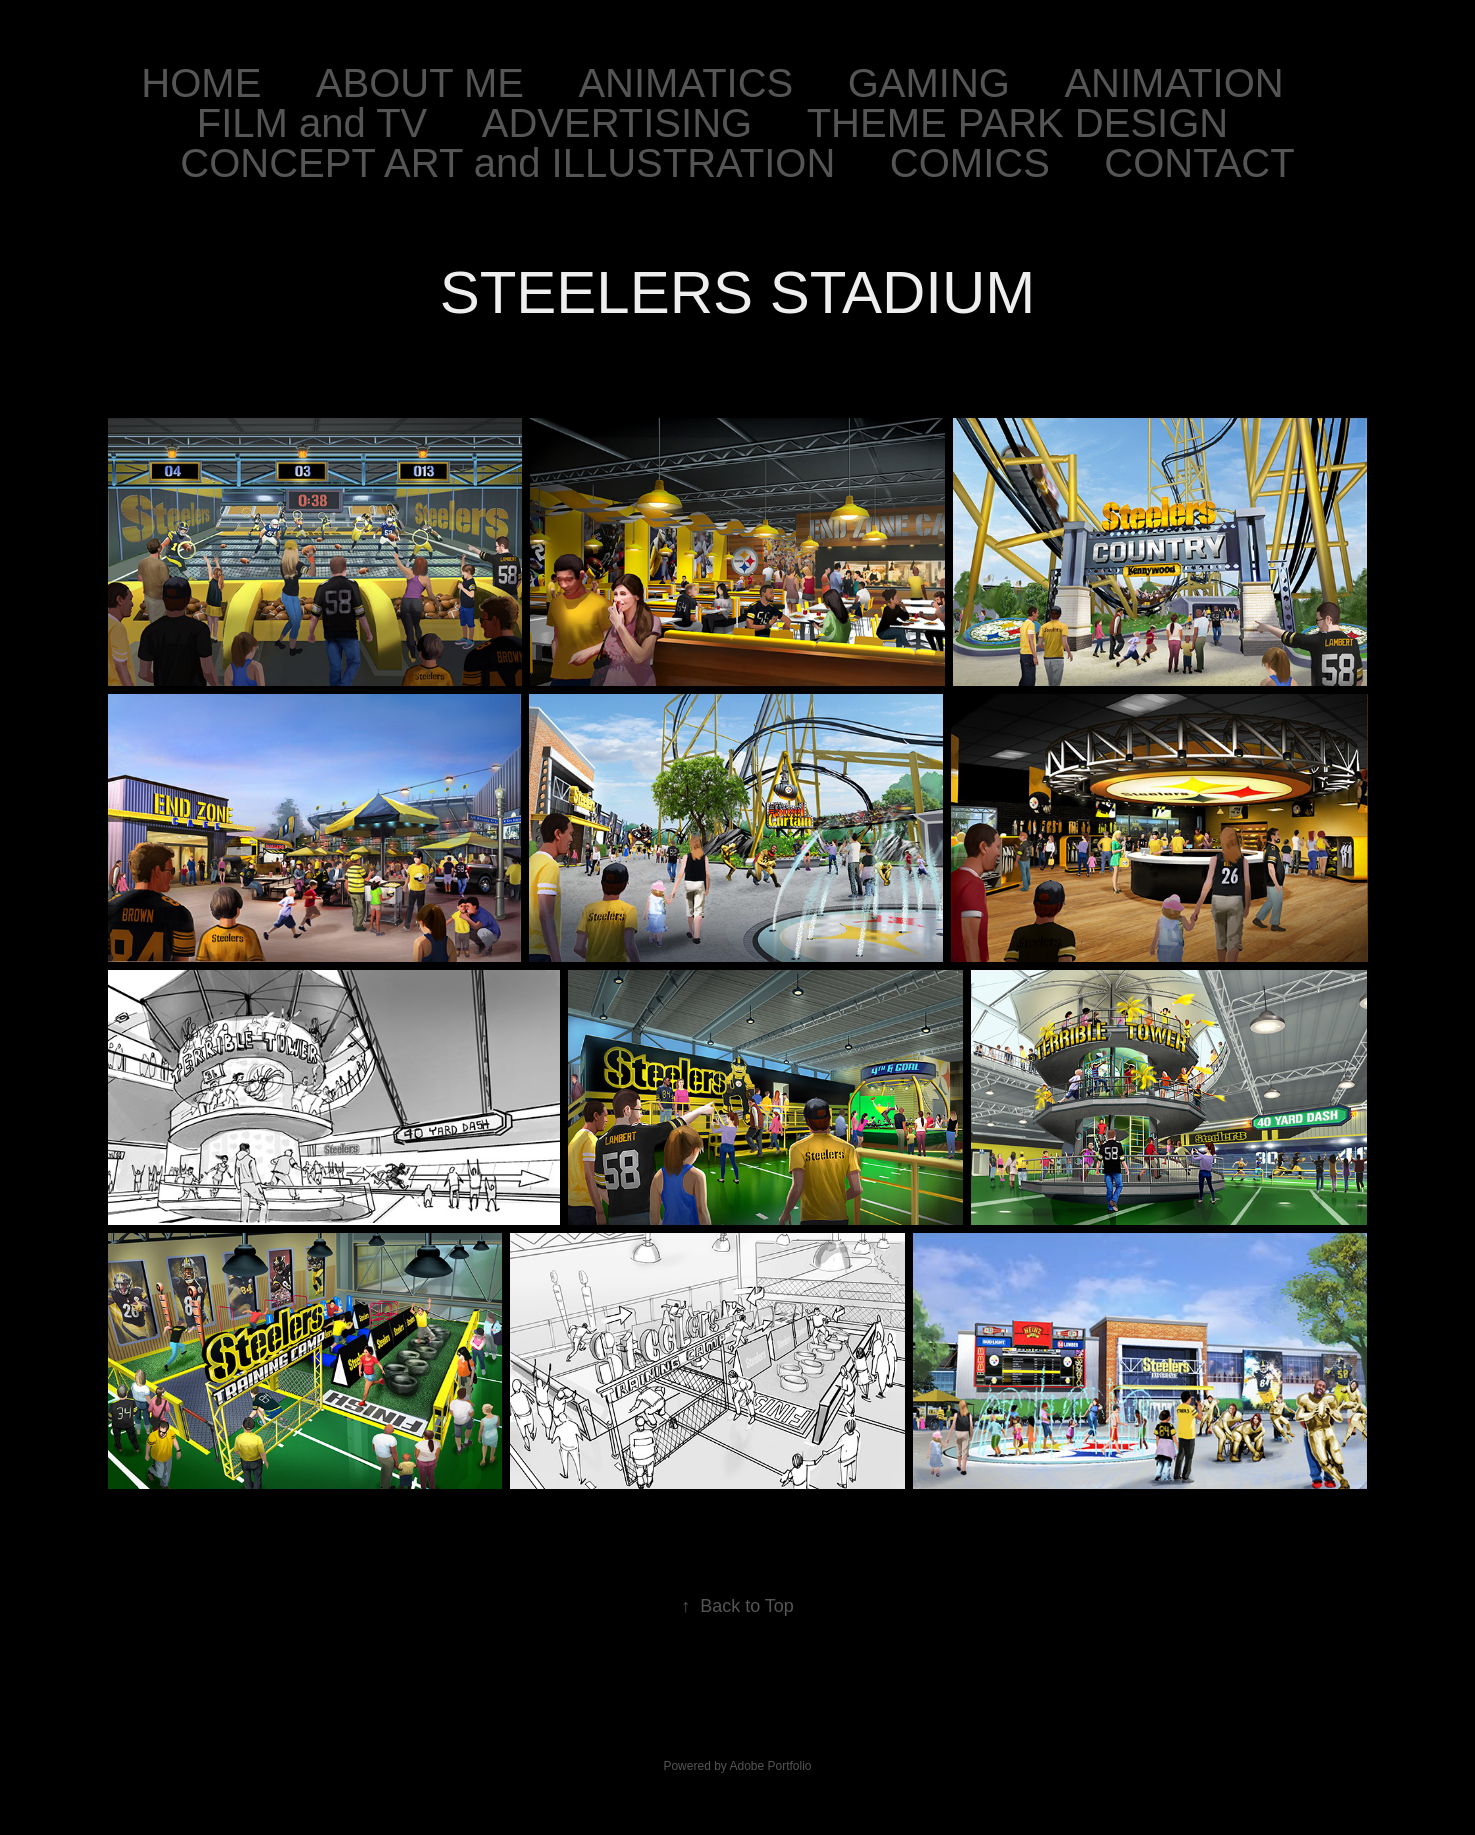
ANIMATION (1173, 83)
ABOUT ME (420, 83)
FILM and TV (312, 123)
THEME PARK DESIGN (1018, 123)
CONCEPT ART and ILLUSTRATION (507, 163)
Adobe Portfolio (770, 1766)
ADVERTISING (617, 123)
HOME (201, 83)
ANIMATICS (685, 83)
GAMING (929, 83)
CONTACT (1199, 163)
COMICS (970, 163)
